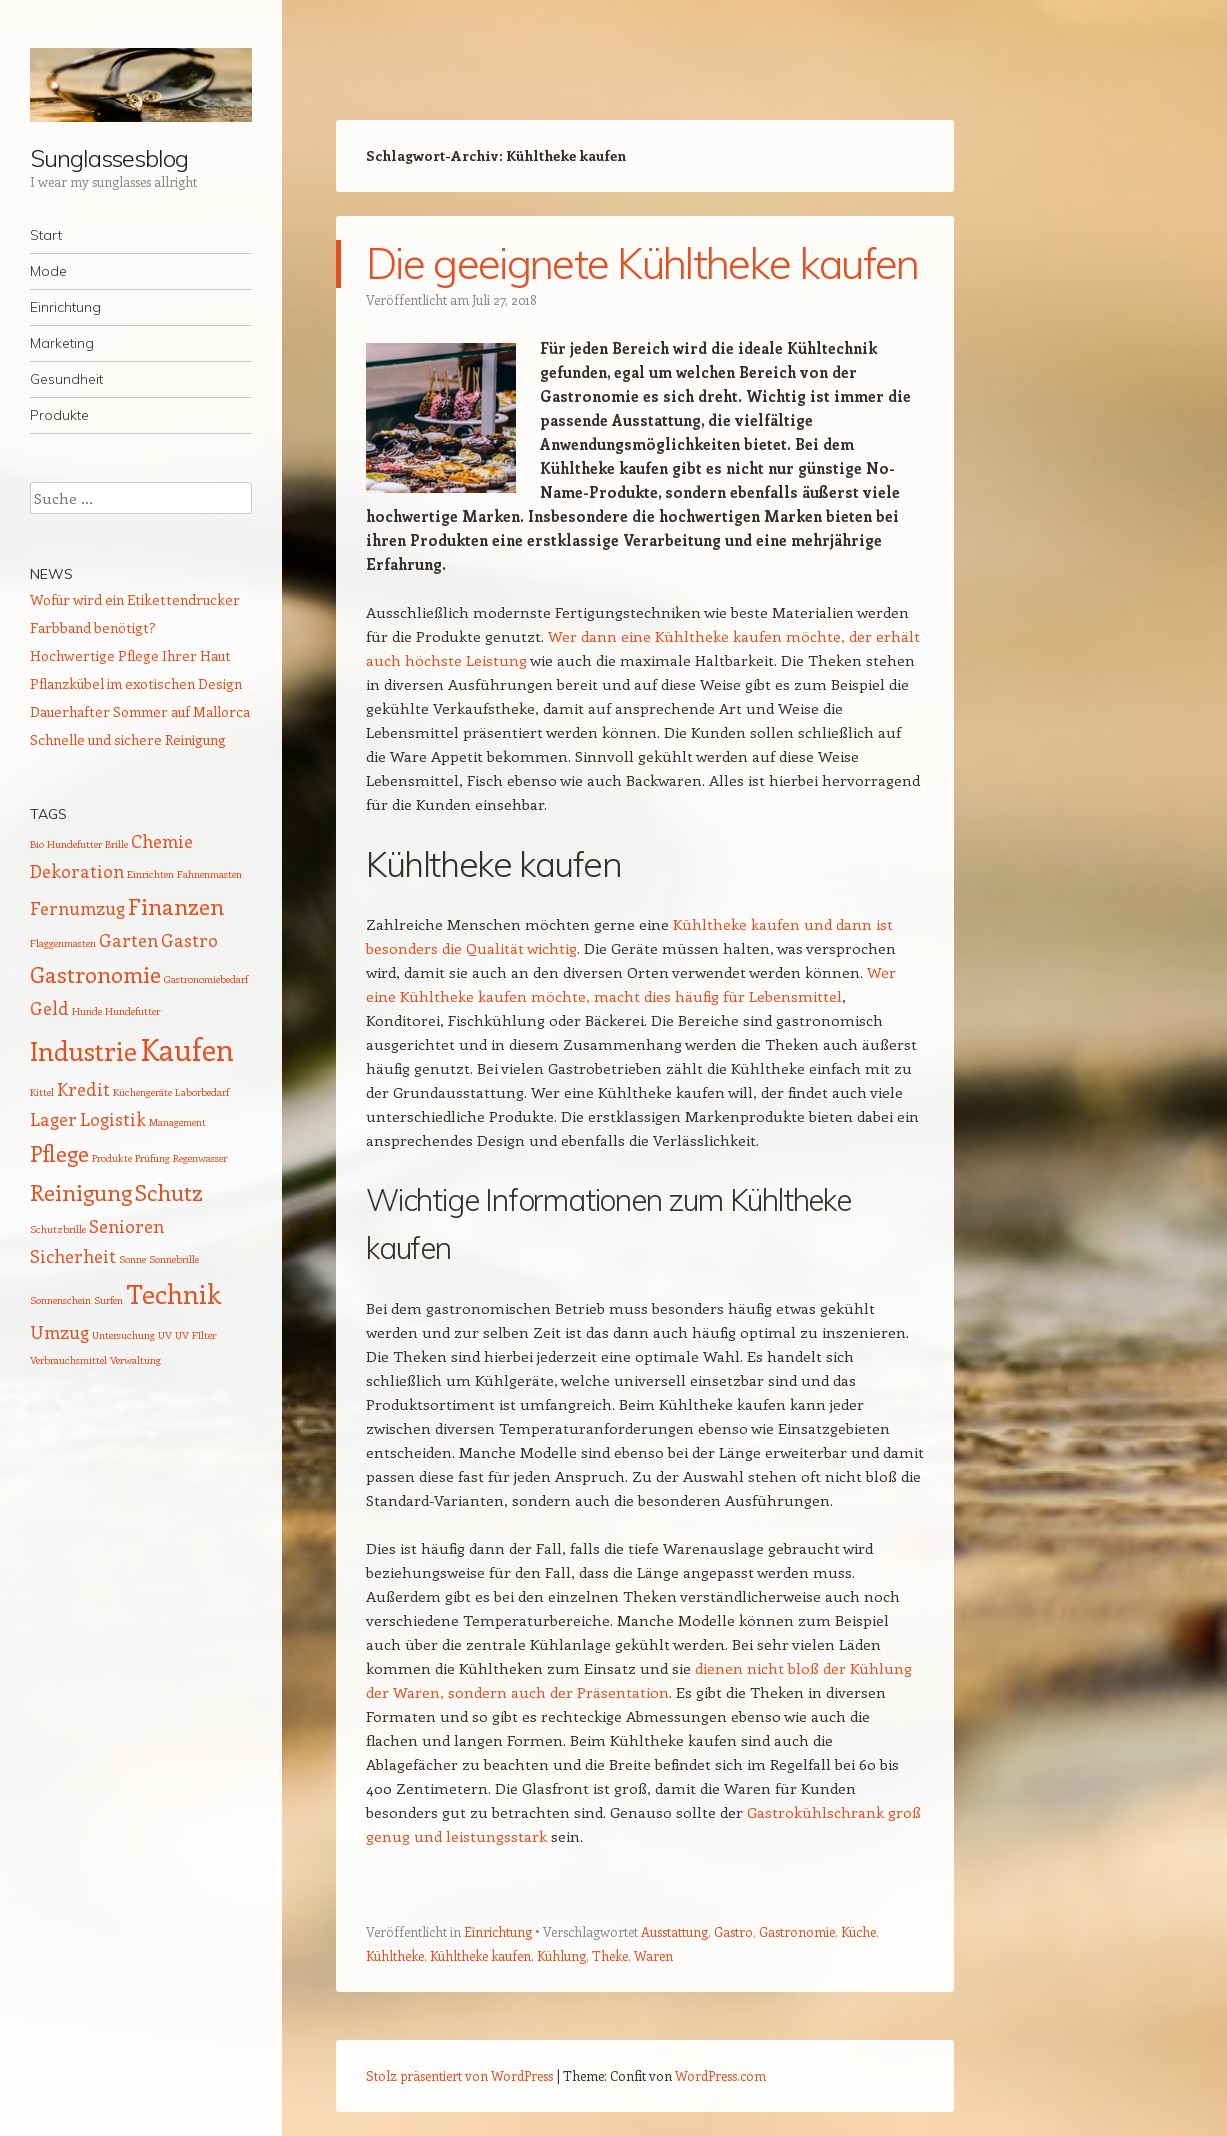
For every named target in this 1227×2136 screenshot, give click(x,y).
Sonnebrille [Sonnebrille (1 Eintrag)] (174, 1259)
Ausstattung (674, 1931)
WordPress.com (720, 2075)
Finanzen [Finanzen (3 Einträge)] (176, 906)
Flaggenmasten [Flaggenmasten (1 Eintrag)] (63, 943)
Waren (653, 1955)
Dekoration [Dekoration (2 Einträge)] (77, 871)
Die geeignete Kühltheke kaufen (642, 263)
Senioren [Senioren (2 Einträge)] (126, 1226)
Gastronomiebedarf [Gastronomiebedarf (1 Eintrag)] (206, 979)
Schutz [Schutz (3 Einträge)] (169, 1192)
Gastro (733, 1931)
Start (46, 235)
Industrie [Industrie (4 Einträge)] (83, 1050)
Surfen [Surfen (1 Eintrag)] (108, 1300)
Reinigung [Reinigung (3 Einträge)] (81, 1192)
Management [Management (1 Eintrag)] (177, 1122)
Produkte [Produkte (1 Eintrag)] (112, 1158)
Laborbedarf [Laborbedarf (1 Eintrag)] (202, 1092)
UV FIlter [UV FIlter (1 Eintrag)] (195, 1335)
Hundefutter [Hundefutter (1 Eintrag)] (132, 1011)
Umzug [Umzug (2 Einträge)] (59, 1332)
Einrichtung (65, 307)
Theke (610, 1955)
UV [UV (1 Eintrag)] (165, 1335)
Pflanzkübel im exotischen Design (136, 683)
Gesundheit (66, 379)
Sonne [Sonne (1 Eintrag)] (132, 1259)
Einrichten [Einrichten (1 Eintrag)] (150, 874)
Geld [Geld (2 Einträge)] (49, 1008)
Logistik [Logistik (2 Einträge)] (113, 1119)
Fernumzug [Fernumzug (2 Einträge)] (77, 908)
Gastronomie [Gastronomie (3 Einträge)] (95, 974)
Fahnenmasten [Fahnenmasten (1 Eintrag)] (209, 874)
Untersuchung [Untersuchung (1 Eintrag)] (123, 1335)
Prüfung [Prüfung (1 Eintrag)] (152, 1158)
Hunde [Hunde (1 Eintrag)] (87, 1011)
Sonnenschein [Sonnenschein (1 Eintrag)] (60, 1300)
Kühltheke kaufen (480, 1955)
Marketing (62, 343)
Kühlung (561, 1955)
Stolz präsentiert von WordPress (459, 2075)
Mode (48, 271)
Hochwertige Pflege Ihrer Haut (130, 655)
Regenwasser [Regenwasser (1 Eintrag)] (200, 1158)
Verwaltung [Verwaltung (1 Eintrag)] (135, 1360)
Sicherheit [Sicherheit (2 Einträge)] (73, 1256)
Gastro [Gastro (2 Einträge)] (189, 940)
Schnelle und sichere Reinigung (128, 739)
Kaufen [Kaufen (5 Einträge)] (187, 1049)
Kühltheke (395, 1955)
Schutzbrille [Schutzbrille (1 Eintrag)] (58, 1229)
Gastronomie (797, 1931)
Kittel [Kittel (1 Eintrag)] (42, 1092)
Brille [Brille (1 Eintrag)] (116, 844)
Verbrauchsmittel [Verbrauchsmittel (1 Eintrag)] (68, 1360)
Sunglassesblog (109, 158)
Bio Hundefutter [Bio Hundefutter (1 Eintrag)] (66, 844)
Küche (858, 1931)
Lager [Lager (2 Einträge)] (53, 1119)
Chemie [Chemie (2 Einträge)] (162, 841)
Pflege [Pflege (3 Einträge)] (59, 1153)
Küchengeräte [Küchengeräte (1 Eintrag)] (142, 1092)
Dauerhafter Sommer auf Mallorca (140, 711)
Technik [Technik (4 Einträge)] (173, 1293)
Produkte (59, 415)
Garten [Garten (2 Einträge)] (128, 940)
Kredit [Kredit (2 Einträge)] (83, 1089)
